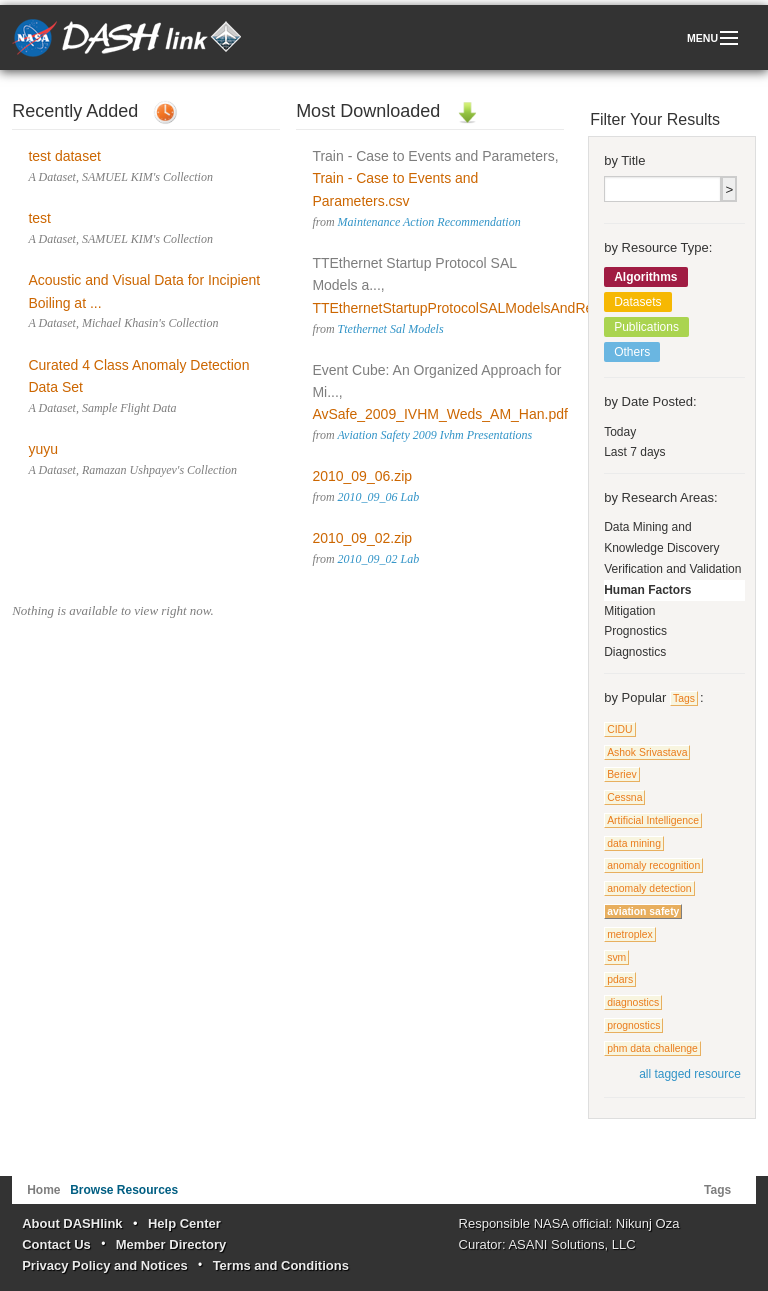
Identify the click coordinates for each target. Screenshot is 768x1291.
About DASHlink (72, 1223)
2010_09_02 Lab (379, 559)
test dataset (64, 156)
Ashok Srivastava (647, 752)
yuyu (43, 449)
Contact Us (56, 1244)
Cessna (624, 797)
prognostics (633, 1025)
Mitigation (629, 611)
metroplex (630, 934)
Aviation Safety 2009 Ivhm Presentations (434, 435)
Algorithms (645, 277)
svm (616, 957)
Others (632, 352)
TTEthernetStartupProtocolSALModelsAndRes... (462, 308)
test (39, 218)
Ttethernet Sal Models (391, 329)
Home (43, 1190)
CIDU (619, 729)
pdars (620, 979)
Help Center (184, 1223)
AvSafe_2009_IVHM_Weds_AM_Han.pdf (440, 414)
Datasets (637, 302)
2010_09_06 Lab (379, 497)
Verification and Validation (672, 569)
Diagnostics (635, 652)
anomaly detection (649, 888)
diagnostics (633, 1002)
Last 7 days (634, 452)
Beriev (621, 774)
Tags (684, 698)
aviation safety (643, 911)
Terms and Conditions (281, 1265)
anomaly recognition (653, 865)
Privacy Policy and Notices (104, 1265)
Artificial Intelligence (653, 820)
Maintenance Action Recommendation (429, 222)
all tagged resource (690, 1074)
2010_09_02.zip (362, 538)
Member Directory (171, 1244)
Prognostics (635, 631)
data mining (634, 843)
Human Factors (647, 590)
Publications (646, 327)
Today (620, 432)
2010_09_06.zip (362, 476)
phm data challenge (652, 1048)
